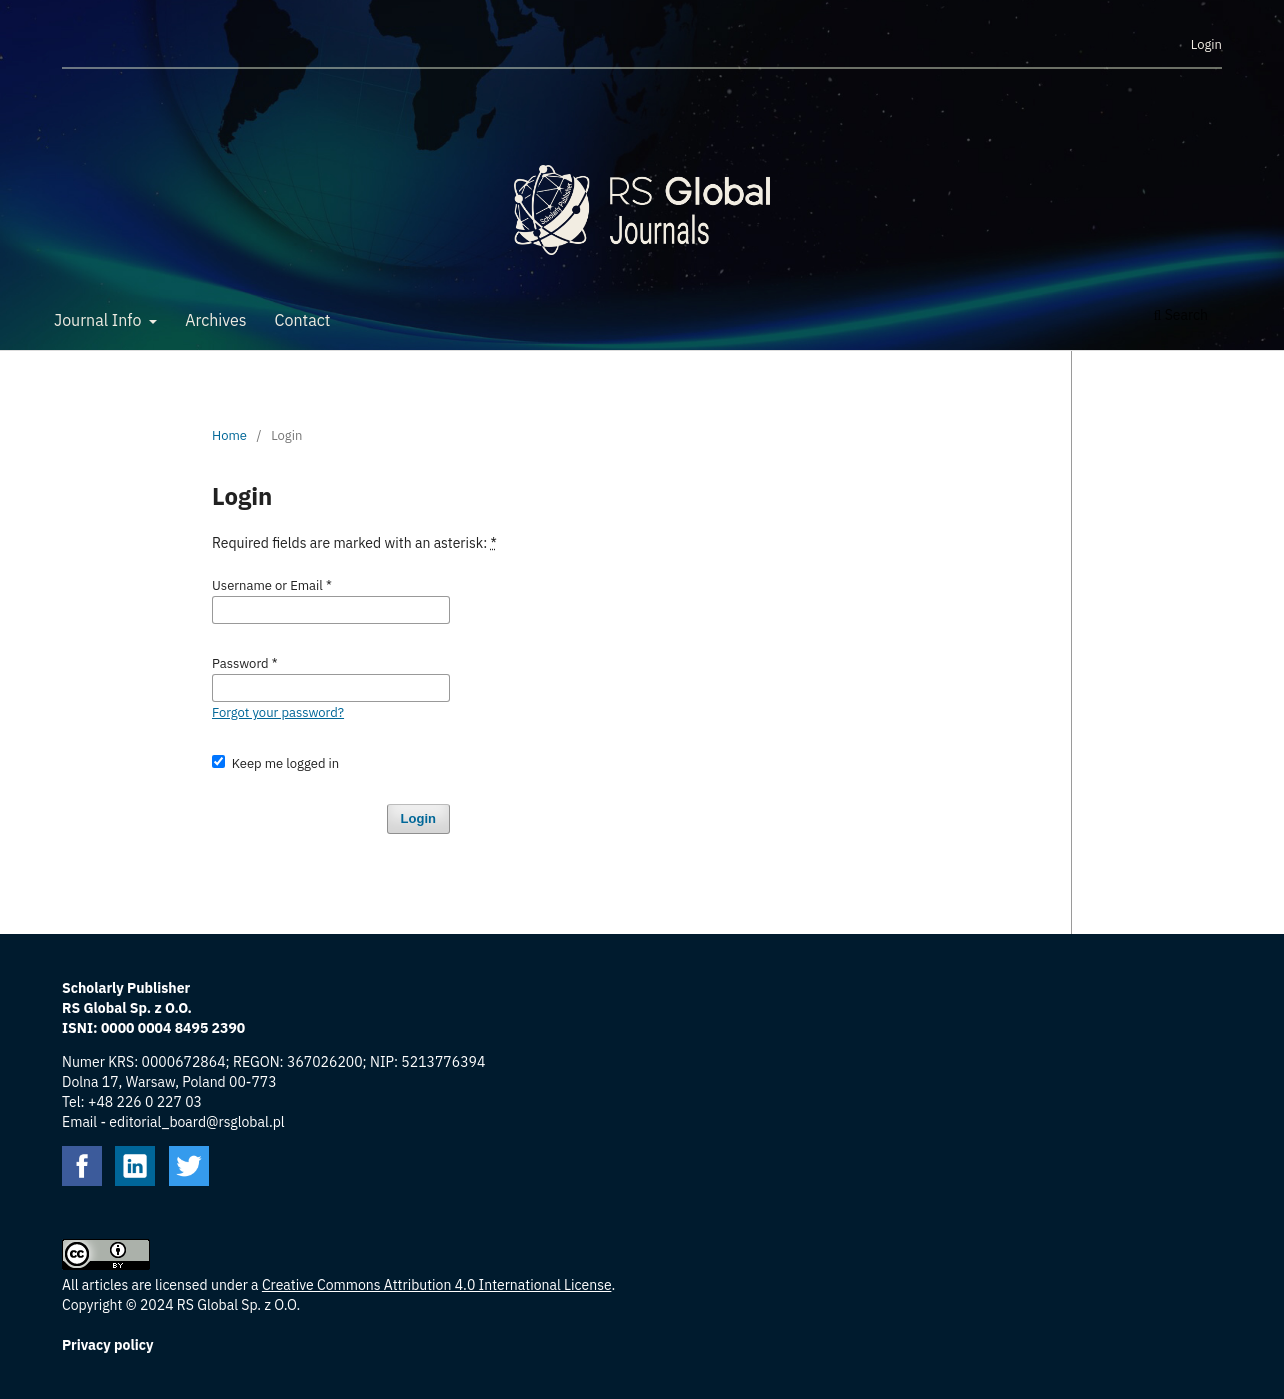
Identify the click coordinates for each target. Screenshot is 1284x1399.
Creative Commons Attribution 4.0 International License (437, 1285)
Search (1181, 315)
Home (229, 435)
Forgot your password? (278, 712)
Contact (303, 320)
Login (1206, 44)
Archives (216, 320)
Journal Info (99, 320)
